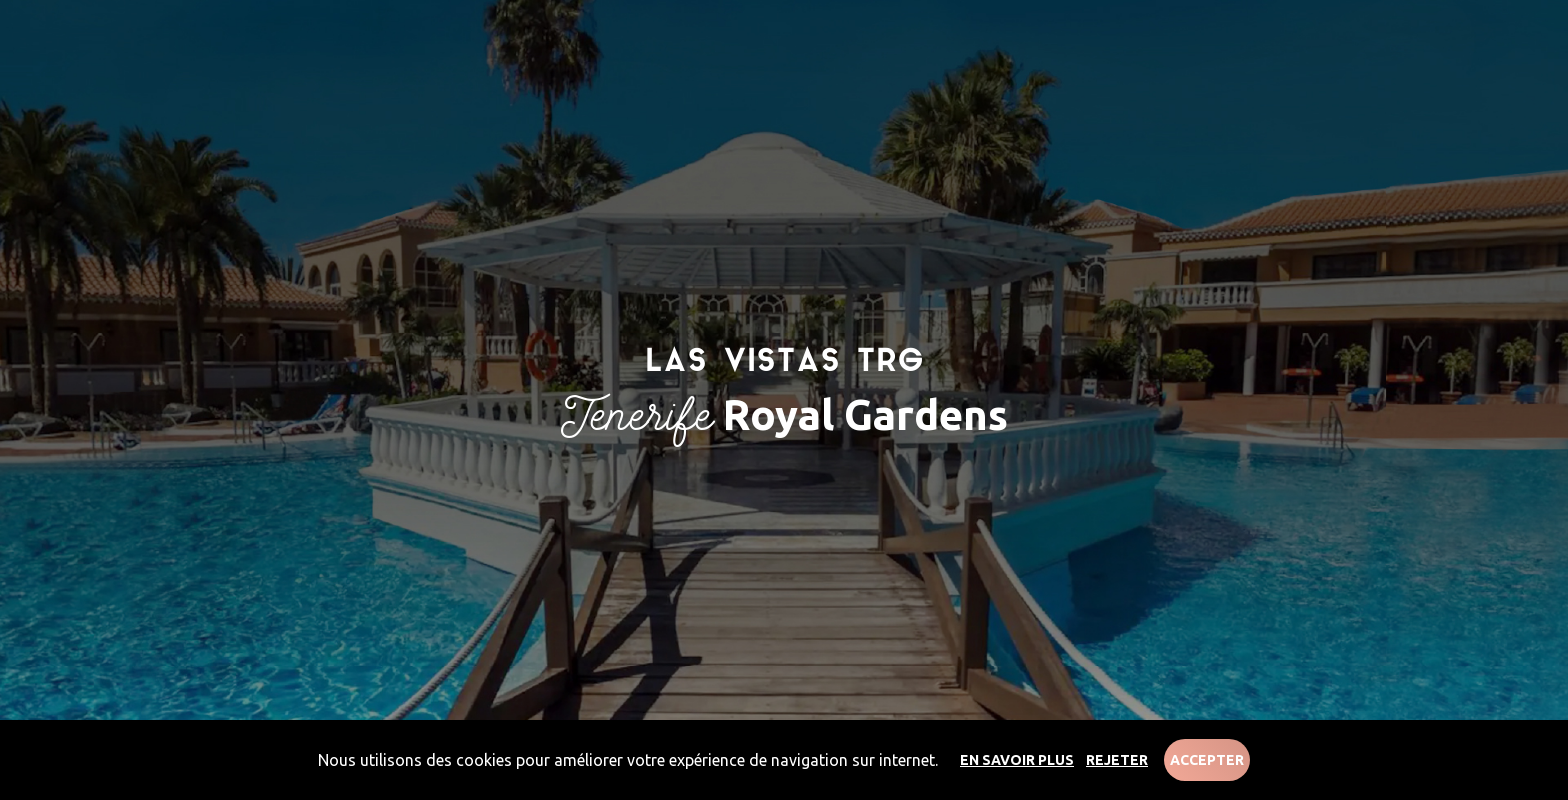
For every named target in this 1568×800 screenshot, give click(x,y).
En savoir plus (1017, 760)
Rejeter (1117, 760)
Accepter (1207, 760)
